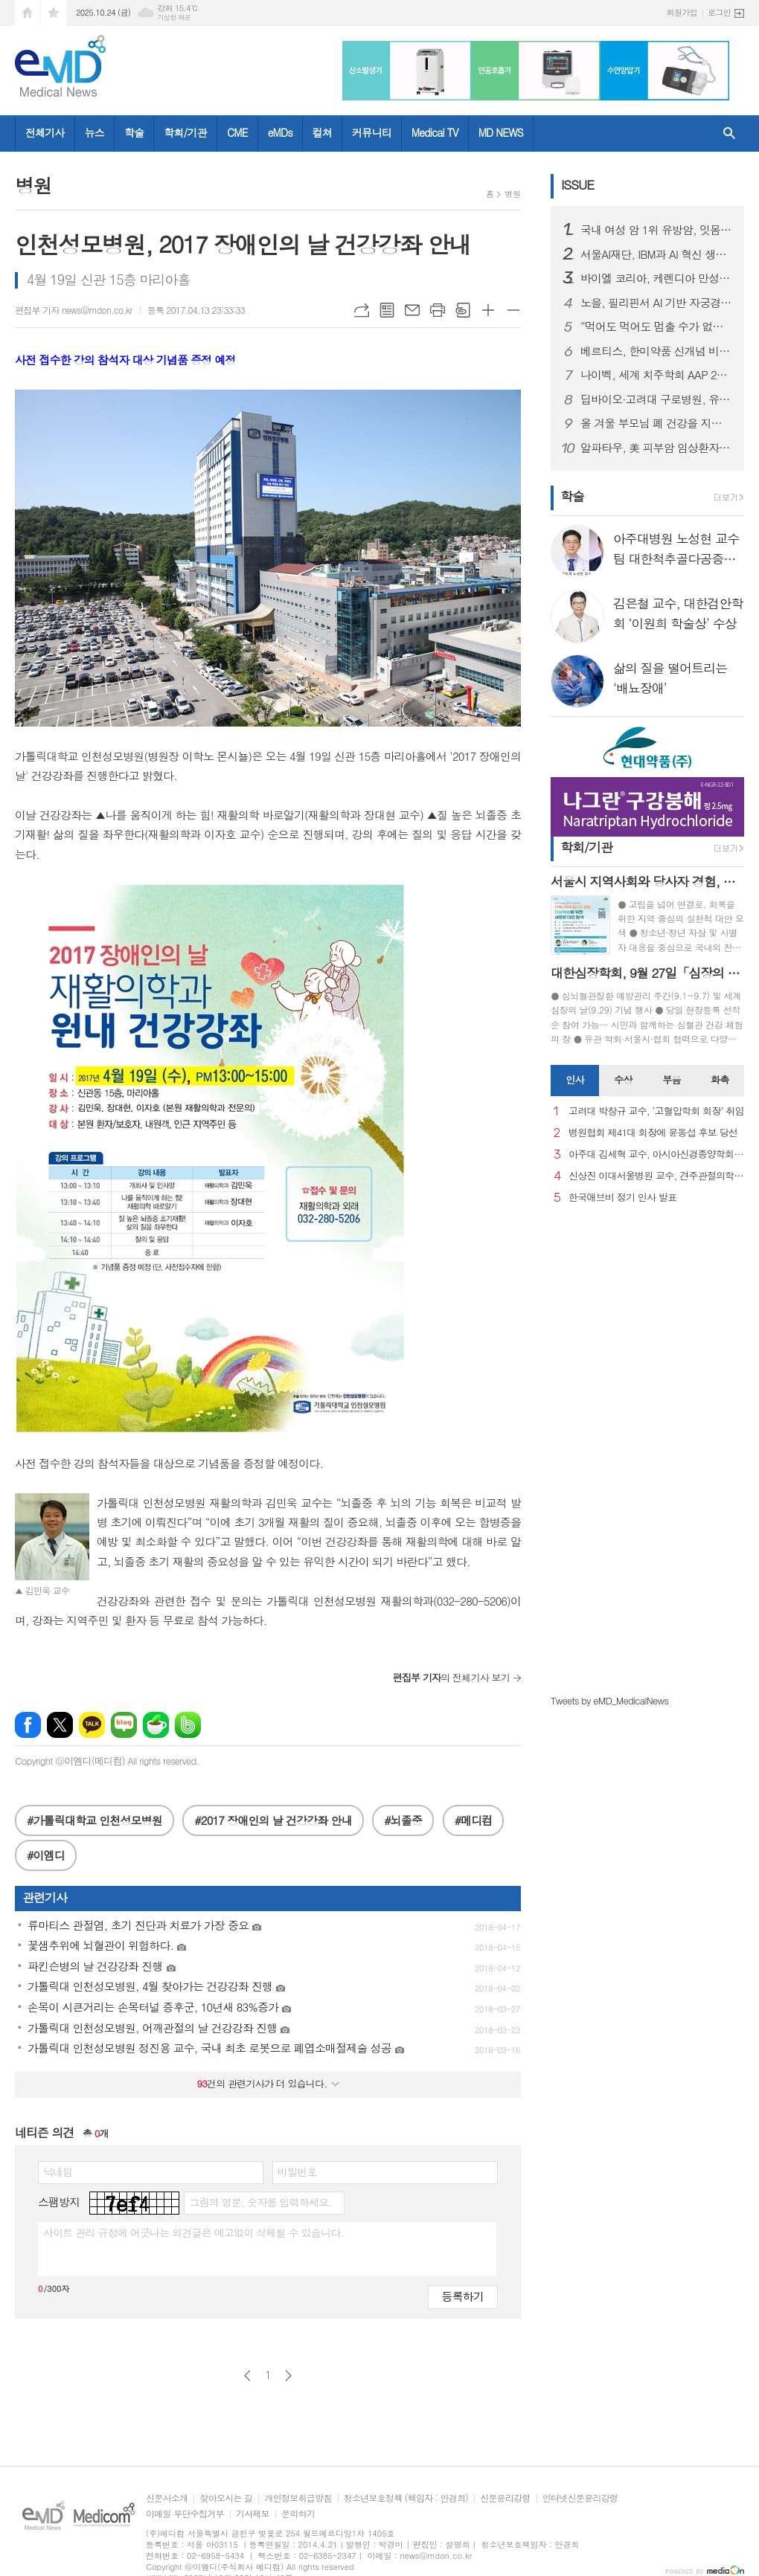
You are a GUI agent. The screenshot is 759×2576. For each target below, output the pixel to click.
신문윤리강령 (505, 2498)
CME (237, 132)
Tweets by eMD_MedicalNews (609, 1700)
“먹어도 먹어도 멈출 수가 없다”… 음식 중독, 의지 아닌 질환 (656, 326)
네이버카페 (156, 1725)
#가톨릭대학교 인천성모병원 (94, 1820)
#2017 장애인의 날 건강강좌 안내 (272, 1820)
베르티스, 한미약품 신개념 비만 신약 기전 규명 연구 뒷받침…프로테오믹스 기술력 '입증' (656, 351)
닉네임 (57, 2171)
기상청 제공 (173, 17)
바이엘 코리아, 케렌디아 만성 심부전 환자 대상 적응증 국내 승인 (656, 278)
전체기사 (45, 132)
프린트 (437, 310)
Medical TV (434, 132)
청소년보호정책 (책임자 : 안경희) (406, 2498)
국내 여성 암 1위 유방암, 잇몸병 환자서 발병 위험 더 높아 (656, 229)
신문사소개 (167, 2498)
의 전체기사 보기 (451, 1677)
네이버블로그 (124, 1725)
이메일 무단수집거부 (185, 2513)
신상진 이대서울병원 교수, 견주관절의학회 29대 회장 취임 (656, 1176)
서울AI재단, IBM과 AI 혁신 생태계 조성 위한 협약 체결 (656, 254)
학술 (134, 132)
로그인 (719, 12)
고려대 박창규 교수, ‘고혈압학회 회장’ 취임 (656, 1111)
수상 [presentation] (623, 1079)
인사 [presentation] (574, 1079)
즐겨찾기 (53, 13)
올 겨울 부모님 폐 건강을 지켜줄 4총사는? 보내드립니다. (656, 423)
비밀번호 (297, 2171)
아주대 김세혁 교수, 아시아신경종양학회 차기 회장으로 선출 (656, 1154)
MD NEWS (500, 132)
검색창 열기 (729, 133)
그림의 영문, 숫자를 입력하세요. (260, 2202)
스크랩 (462, 310)
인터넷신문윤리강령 (580, 2498)
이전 (247, 2375)
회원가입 (682, 12)
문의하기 (298, 2513)
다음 (288, 2375)
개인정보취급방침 (297, 2498)
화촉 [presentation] (719, 1079)
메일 (412, 310)
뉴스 (94, 132)
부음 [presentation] (671, 1079)
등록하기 (463, 2296)
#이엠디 (46, 1855)
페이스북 (28, 1725)
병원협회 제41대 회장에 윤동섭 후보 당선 (653, 1133)
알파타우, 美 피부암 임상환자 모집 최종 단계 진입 (656, 447)
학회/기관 (185, 132)
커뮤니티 (371, 132)
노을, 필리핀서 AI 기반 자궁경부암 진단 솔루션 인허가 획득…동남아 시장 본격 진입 (656, 302)
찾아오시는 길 (225, 2498)
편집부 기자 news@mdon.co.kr (73, 309)
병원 (512, 193)
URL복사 (361, 310)
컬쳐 (322, 132)
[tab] (575, 1080)
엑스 (60, 1725)
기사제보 (252, 2513)
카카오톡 (92, 1725)
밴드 (188, 1725)
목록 (387, 310)
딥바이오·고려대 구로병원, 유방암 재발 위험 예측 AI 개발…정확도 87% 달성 (656, 399)
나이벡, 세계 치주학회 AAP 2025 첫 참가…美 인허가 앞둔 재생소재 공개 (656, 374)
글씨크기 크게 (488, 310)
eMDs (280, 132)
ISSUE (577, 184)
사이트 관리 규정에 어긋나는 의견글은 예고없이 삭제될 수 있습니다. (193, 2232)
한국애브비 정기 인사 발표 (622, 1197)
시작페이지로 (27, 13)
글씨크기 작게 (513, 310)
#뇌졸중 (403, 1820)
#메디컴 (474, 1820)
